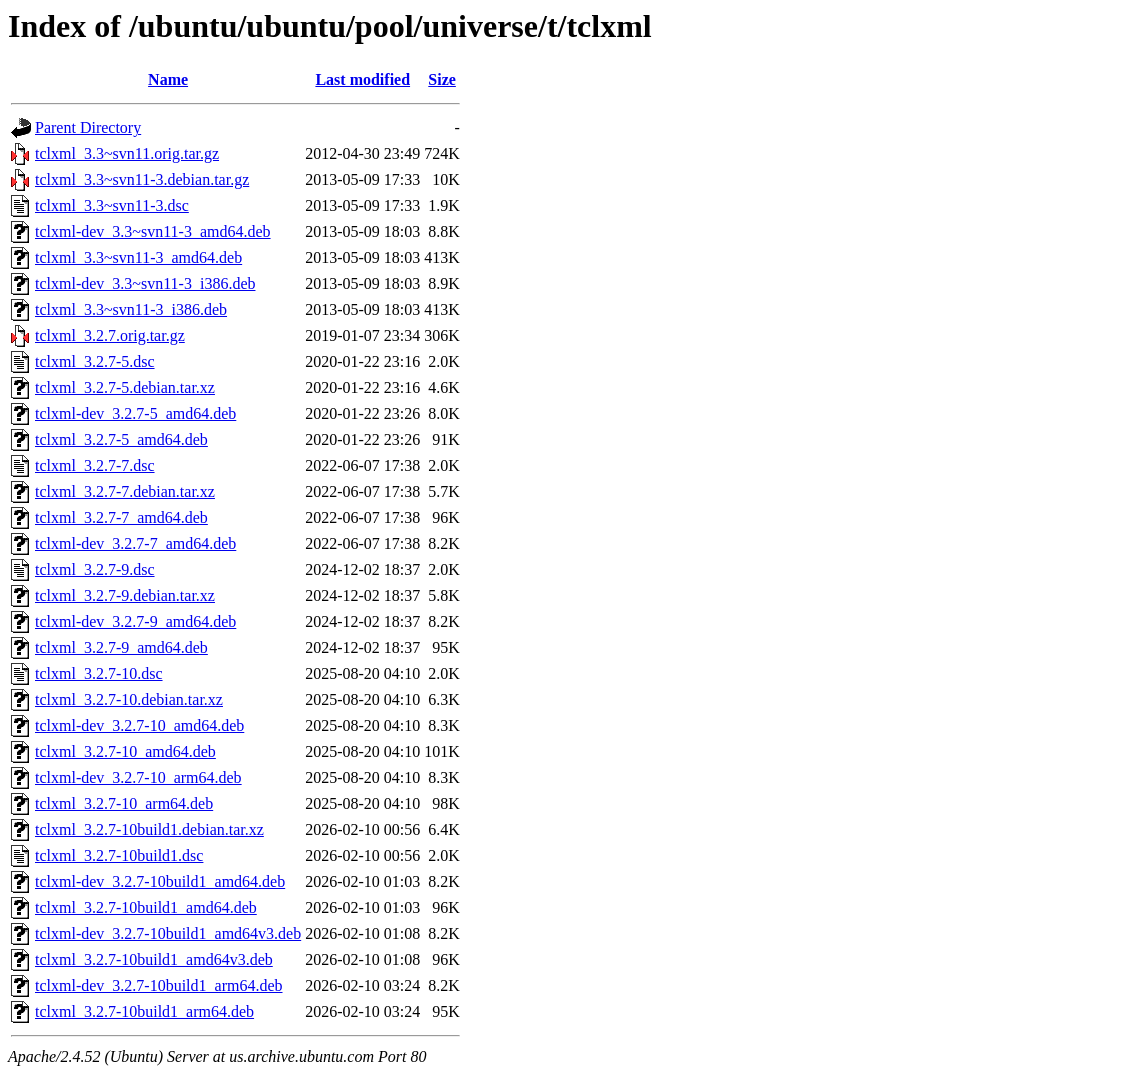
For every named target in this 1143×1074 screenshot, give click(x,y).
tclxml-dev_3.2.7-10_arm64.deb (138, 777)
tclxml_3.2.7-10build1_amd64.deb (146, 907)
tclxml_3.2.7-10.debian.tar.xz (129, 699)
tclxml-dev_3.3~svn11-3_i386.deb (145, 283)
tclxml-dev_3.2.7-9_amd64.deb (135, 621)
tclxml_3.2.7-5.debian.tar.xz (125, 387)
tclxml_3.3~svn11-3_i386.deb (131, 309)
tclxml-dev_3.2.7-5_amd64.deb (135, 413)
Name (168, 79)
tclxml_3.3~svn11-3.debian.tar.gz (142, 179)
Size (442, 79)
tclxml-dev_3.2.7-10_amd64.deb (139, 725)
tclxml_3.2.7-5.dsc (95, 361)
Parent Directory (88, 127)
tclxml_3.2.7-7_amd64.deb (121, 517)
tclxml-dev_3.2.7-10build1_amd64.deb (160, 881)
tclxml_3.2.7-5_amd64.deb (121, 439)
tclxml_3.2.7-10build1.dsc (119, 855)
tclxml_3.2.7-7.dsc (95, 465)
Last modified (362, 79)
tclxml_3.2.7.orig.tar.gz (110, 335)
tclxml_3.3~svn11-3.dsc (112, 205)
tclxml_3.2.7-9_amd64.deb (121, 647)
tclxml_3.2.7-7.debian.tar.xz (125, 491)
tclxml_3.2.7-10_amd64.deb (125, 751)
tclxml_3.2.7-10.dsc (99, 673)
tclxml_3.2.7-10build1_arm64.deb (144, 1011)
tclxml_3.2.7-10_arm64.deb (124, 803)
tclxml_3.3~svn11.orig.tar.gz (127, 153)
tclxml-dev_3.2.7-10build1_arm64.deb (159, 985)
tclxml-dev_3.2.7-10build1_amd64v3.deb (168, 933)
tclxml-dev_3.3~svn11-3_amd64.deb (153, 231)
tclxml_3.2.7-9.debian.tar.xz (125, 595)
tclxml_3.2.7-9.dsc (95, 569)
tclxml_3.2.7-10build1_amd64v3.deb (154, 959)
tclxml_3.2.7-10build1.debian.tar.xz (149, 829)
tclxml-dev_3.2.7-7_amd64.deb (135, 543)
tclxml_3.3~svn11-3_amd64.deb (138, 257)
